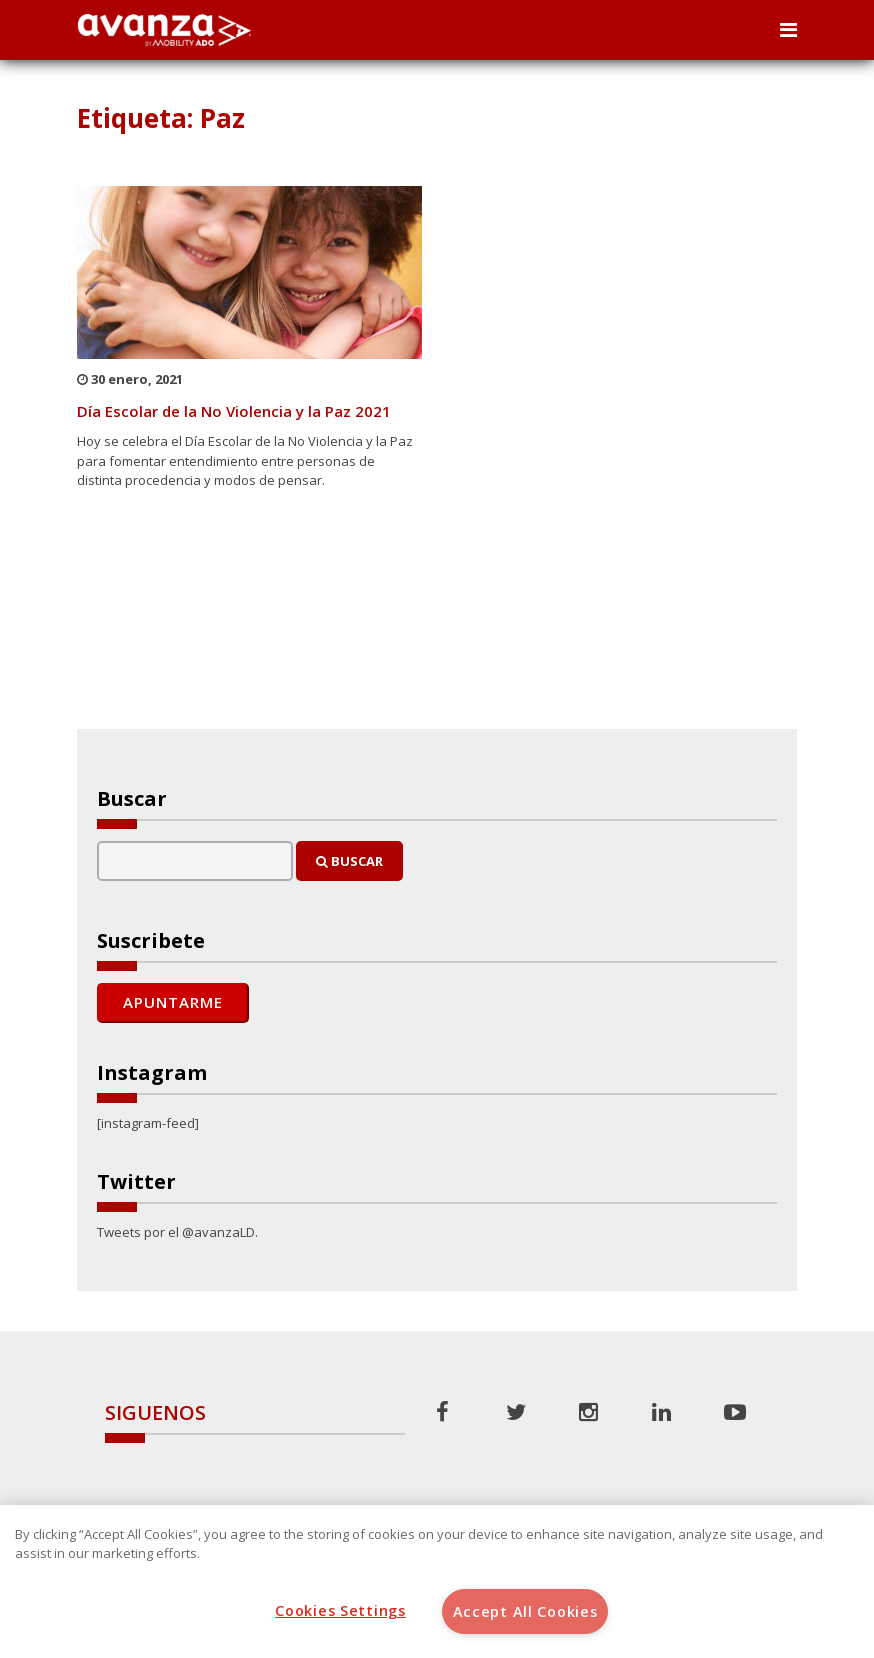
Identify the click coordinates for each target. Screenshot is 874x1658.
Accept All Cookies (525, 1611)
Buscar (349, 861)
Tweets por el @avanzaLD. (177, 1232)
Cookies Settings (340, 1610)
